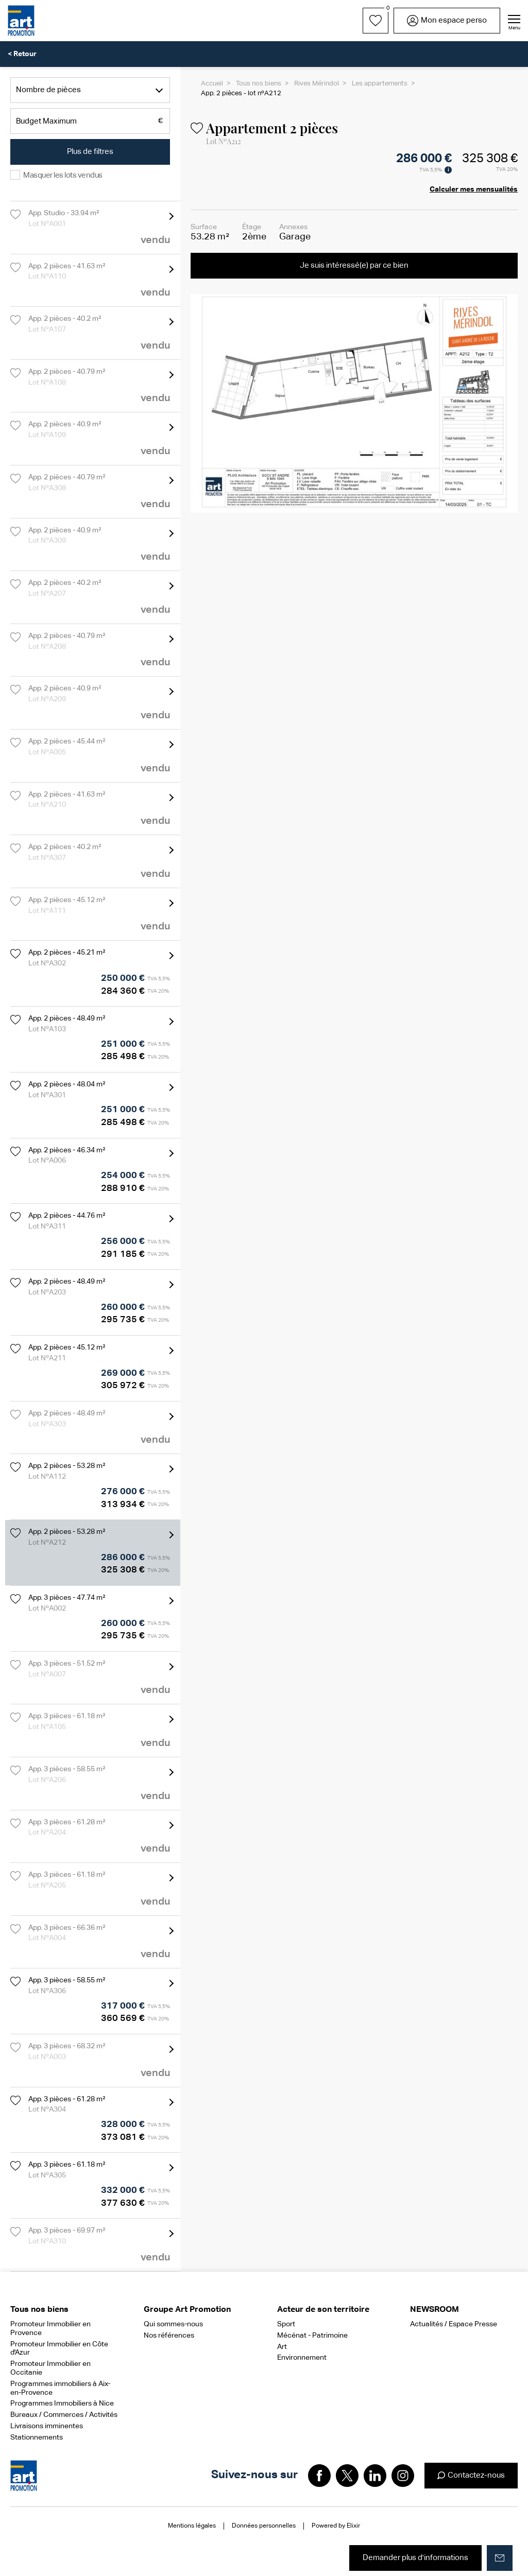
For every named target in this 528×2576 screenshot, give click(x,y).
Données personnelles (264, 2526)
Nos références (169, 2335)
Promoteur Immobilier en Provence (50, 2329)
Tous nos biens (258, 83)
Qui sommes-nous (173, 2324)
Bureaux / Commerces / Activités (63, 2414)
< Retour (22, 54)
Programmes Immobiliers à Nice (62, 2403)
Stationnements (36, 2437)
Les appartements (379, 83)
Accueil (212, 83)
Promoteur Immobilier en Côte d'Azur (59, 2349)
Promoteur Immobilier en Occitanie (50, 2368)
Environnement (302, 2357)
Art (282, 2346)
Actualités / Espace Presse (453, 2324)
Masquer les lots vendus (63, 175)
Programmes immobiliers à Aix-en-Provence (60, 2388)
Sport (286, 2324)
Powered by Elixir (336, 2526)
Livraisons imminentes (46, 2426)
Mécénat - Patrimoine (312, 2335)
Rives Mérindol (316, 83)
